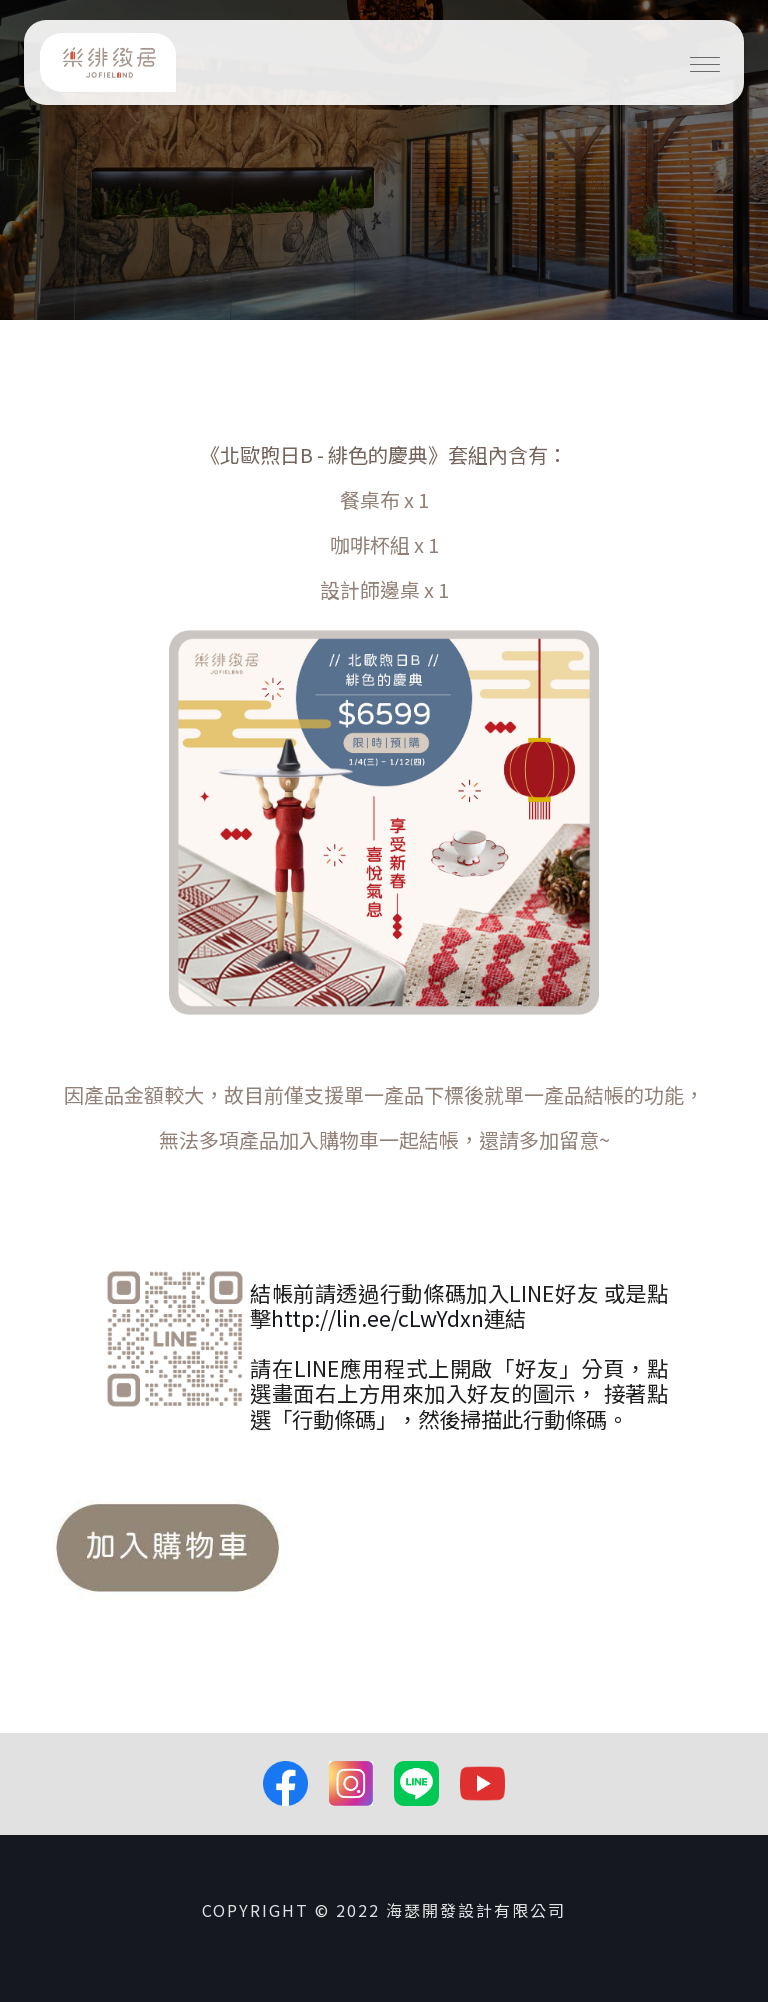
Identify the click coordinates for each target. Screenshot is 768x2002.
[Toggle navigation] (705, 62)
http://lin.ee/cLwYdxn (377, 1317)
